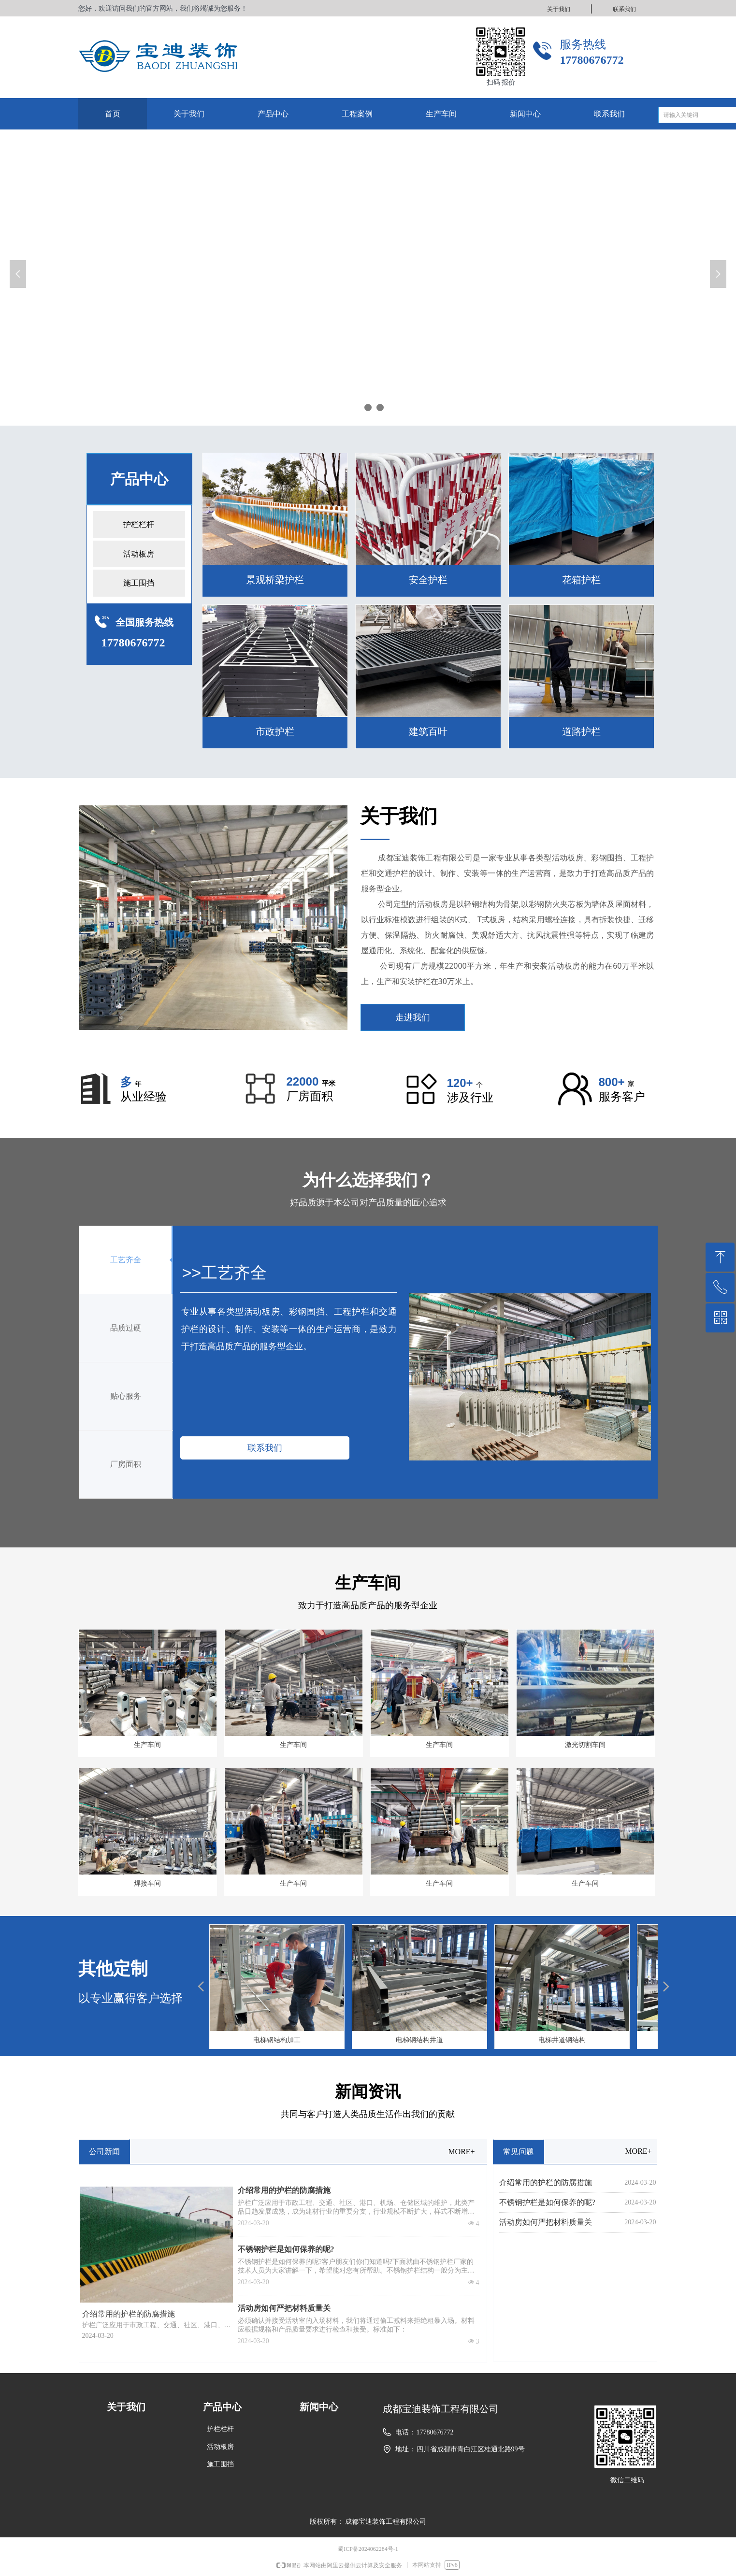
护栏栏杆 (138, 524)
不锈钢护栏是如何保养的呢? (286, 2249)
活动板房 (138, 554)
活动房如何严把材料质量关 (284, 2308)
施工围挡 (138, 583)
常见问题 (518, 2151)
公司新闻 (104, 2151)
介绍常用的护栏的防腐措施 (284, 2190)
